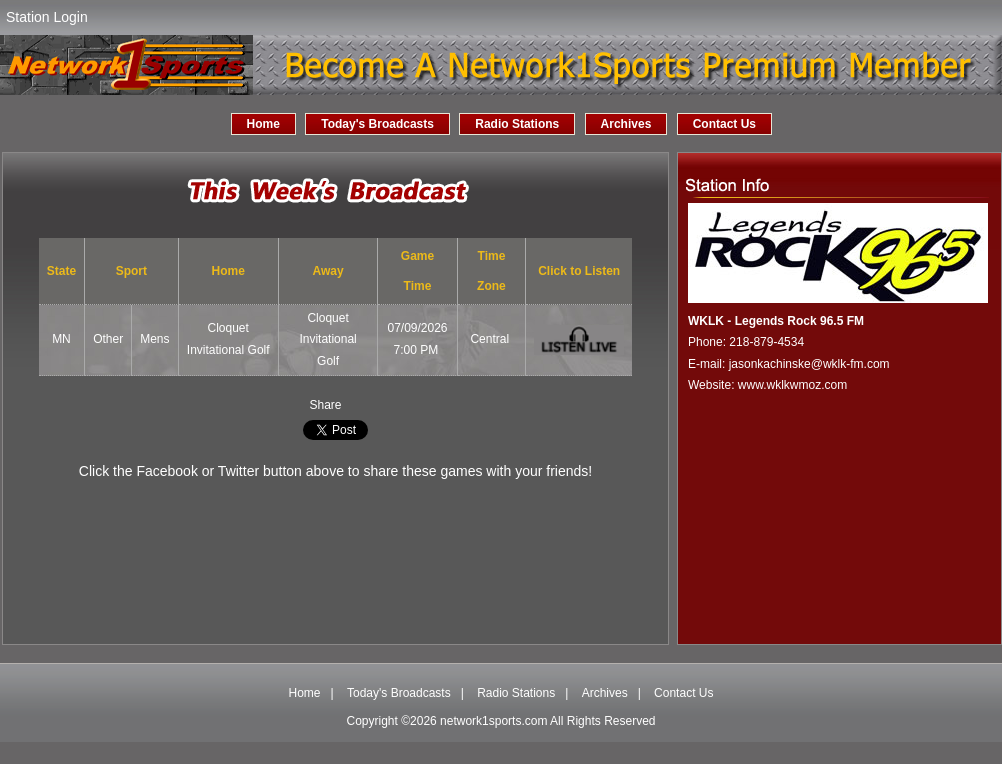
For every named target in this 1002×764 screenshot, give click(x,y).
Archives (626, 124)
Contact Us (724, 124)
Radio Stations (517, 124)
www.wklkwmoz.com (792, 385)
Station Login (47, 17)
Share (325, 405)
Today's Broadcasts (377, 124)
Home (263, 124)
